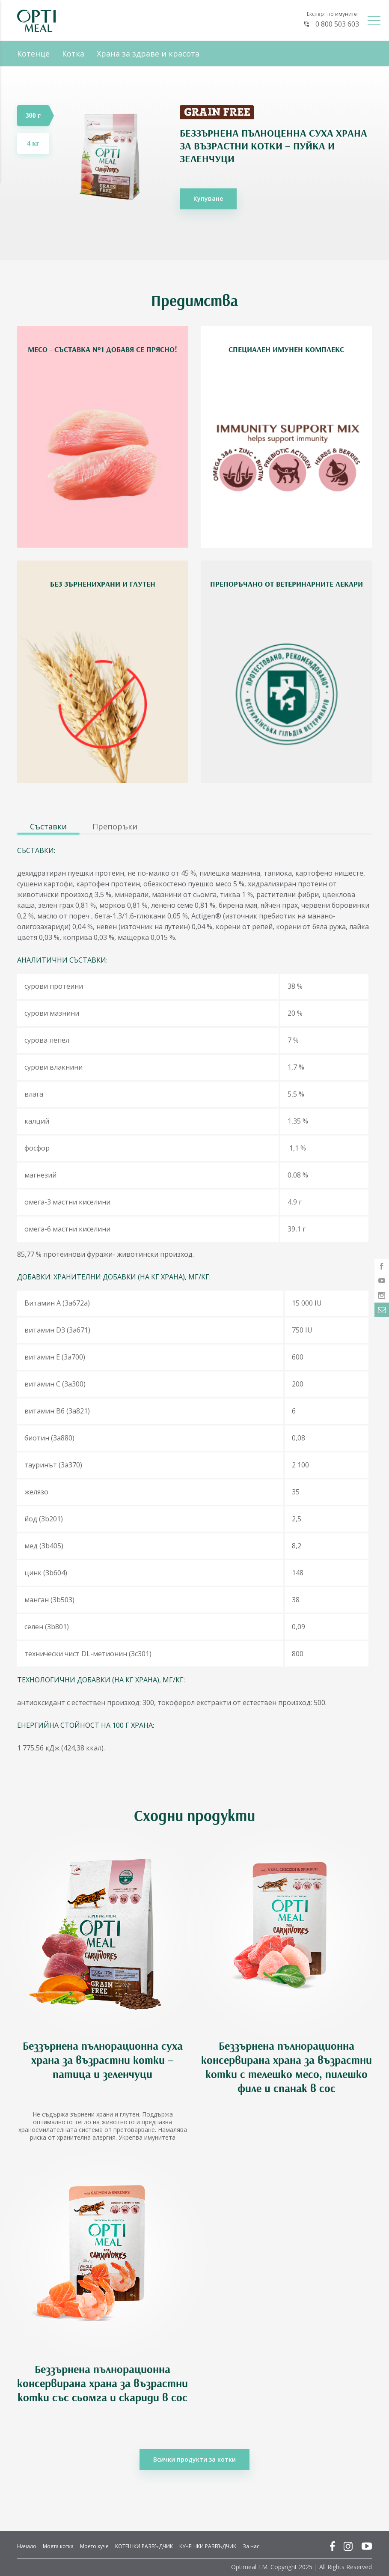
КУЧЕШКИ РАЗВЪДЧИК (207, 2546)
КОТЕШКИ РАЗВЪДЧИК (144, 2546)
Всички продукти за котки (194, 2459)
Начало (26, 2546)
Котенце (33, 53)
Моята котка (58, 2546)
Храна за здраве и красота (148, 53)
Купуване (208, 198)
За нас (251, 2546)
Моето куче (94, 2546)
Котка (73, 53)
